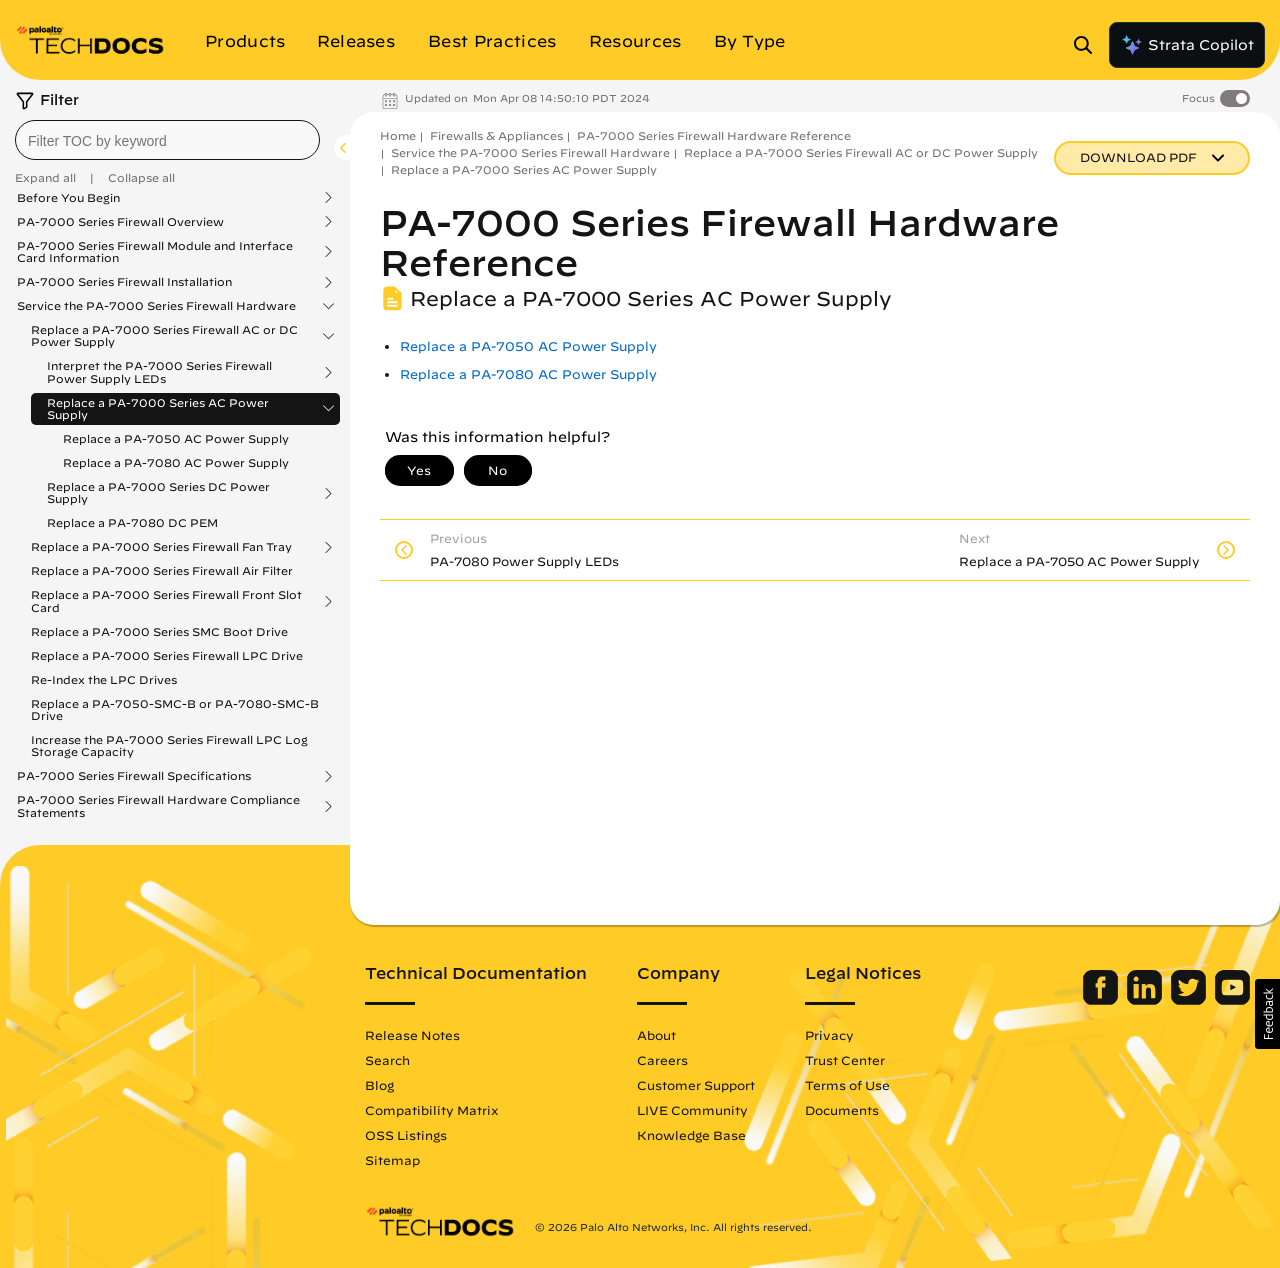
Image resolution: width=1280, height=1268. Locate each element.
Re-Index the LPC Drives (104, 679)
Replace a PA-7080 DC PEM (132, 522)
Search (387, 1060)
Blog (379, 1085)
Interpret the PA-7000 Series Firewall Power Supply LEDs (159, 372)
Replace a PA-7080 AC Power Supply (176, 462)
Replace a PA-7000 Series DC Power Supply (158, 493)
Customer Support (696, 1085)
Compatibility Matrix (431, 1110)
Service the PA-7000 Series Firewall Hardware (156, 306)
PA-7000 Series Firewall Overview (120, 222)
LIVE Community (692, 1110)
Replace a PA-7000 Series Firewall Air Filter (162, 570)
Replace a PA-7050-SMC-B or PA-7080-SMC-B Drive (175, 709)
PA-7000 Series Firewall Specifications (134, 776)
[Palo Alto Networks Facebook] (1102, 1000)
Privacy (829, 1035)
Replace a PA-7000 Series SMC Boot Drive (159, 631)
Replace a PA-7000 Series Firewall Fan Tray (161, 547)
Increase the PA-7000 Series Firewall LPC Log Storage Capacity (169, 745)
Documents (842, 1110)
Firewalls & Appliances (496, 135)
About (656, 1035)
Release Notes (412, 1035)
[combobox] (167, 140)
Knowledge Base (691, 1135)
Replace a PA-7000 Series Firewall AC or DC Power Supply (164, 336)
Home (398, 135)
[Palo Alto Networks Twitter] (1190, 1000)
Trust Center (845, 1060)
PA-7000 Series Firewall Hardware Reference (714, 135)
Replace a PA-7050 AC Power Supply (176, 438)
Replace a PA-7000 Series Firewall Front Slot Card (166, 601)
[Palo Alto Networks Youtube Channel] (1232, 1000)
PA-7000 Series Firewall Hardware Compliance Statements (158, 806)
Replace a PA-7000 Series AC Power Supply (158, 409)
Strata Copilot (1187, 45)
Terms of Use (847, 1085)
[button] (1267, 1014)
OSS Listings (406, 1135)
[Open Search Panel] (1089, 45)
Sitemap (392, 1160)
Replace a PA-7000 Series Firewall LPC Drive (167, 655)
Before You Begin (68, 198)
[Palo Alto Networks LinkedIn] (1146, 1000)
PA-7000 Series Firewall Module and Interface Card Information (155, 252)
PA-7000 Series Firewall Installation (124, 282)
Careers (662, 1060)
